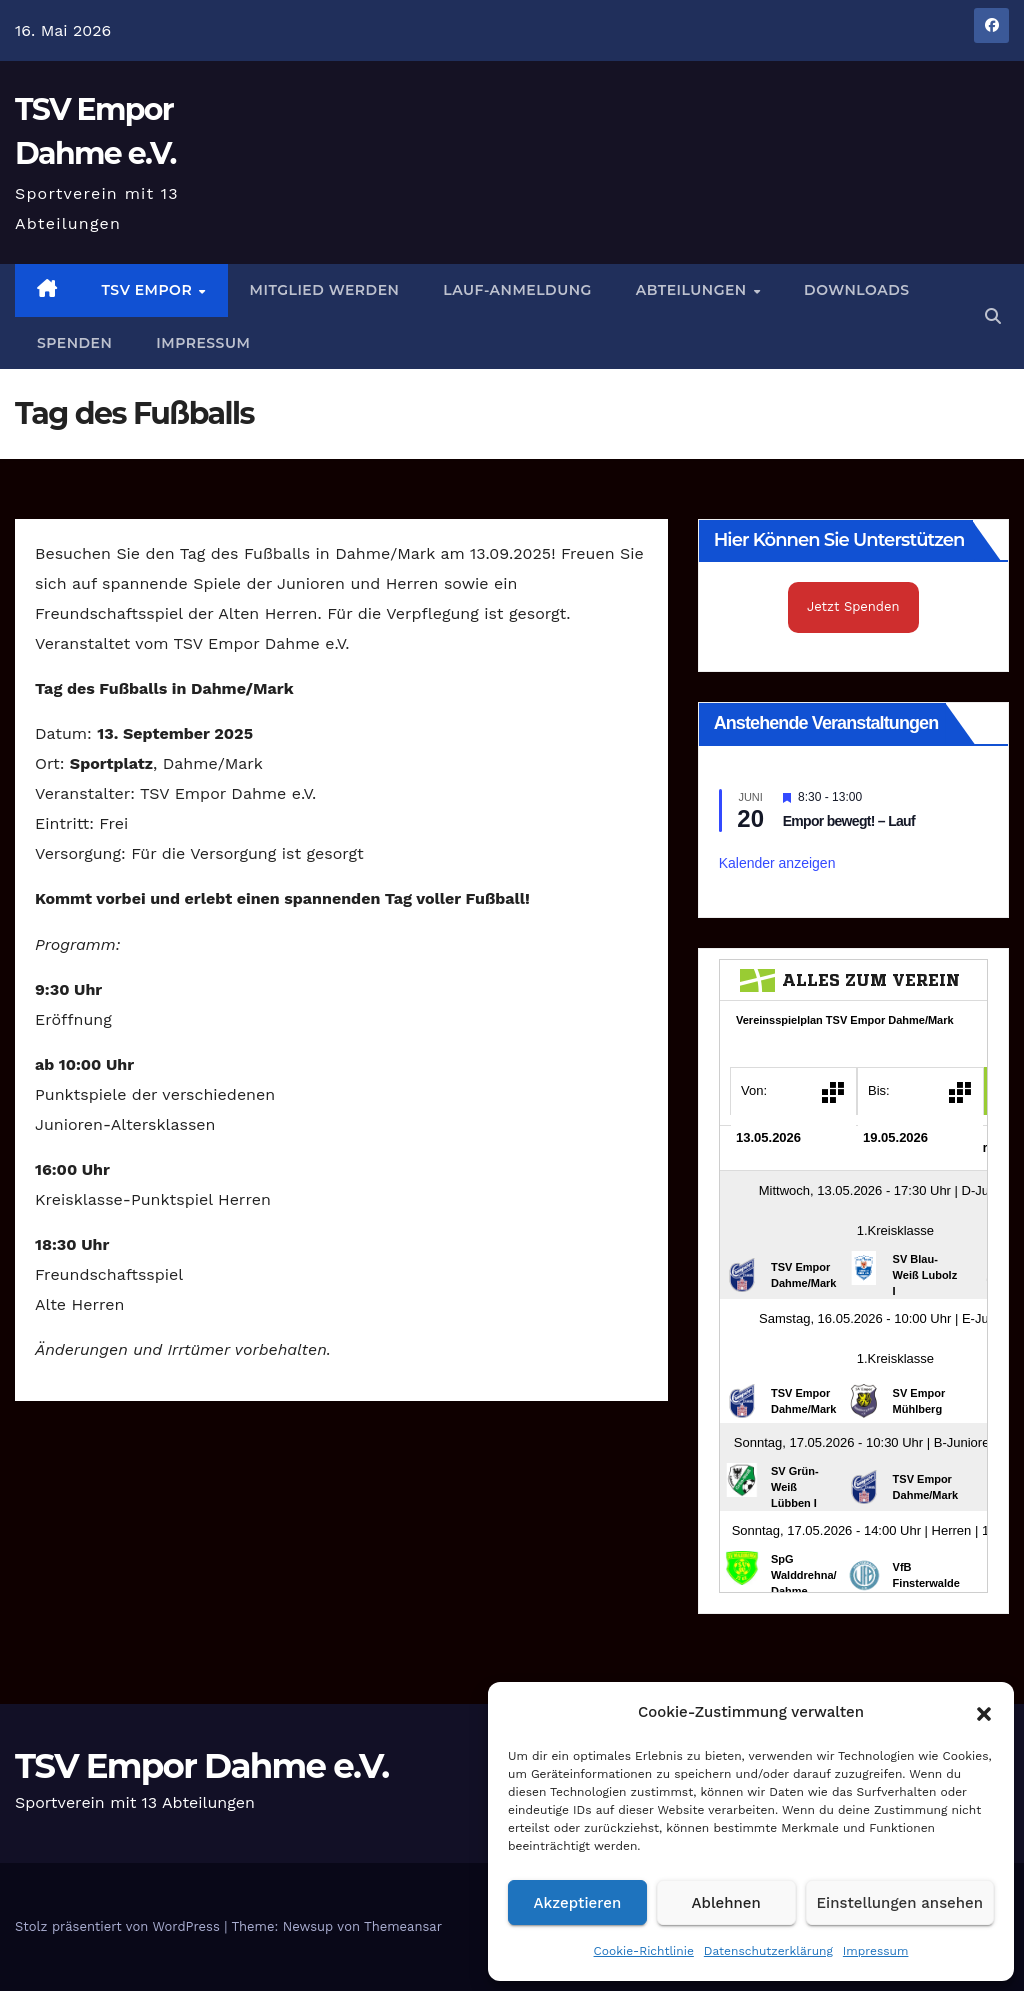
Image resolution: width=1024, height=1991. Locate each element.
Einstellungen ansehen (900, 1903)
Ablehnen (726, 1903)
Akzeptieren (578, 1903)
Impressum (876, 1951)
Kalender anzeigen (777, 863)
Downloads (856, 290)
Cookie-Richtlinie (644, 1951)
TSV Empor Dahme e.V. (201, 1766)
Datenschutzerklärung (768, 1951)
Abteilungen (693, 290)
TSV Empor (149, 290)
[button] (984, 1712)
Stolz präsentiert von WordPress (119, 1926)
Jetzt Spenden (853, 606)
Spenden (74, 343)
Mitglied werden (325, 290)
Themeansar (403, 1926)
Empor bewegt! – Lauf (849, 821)
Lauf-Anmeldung (517, 290)
